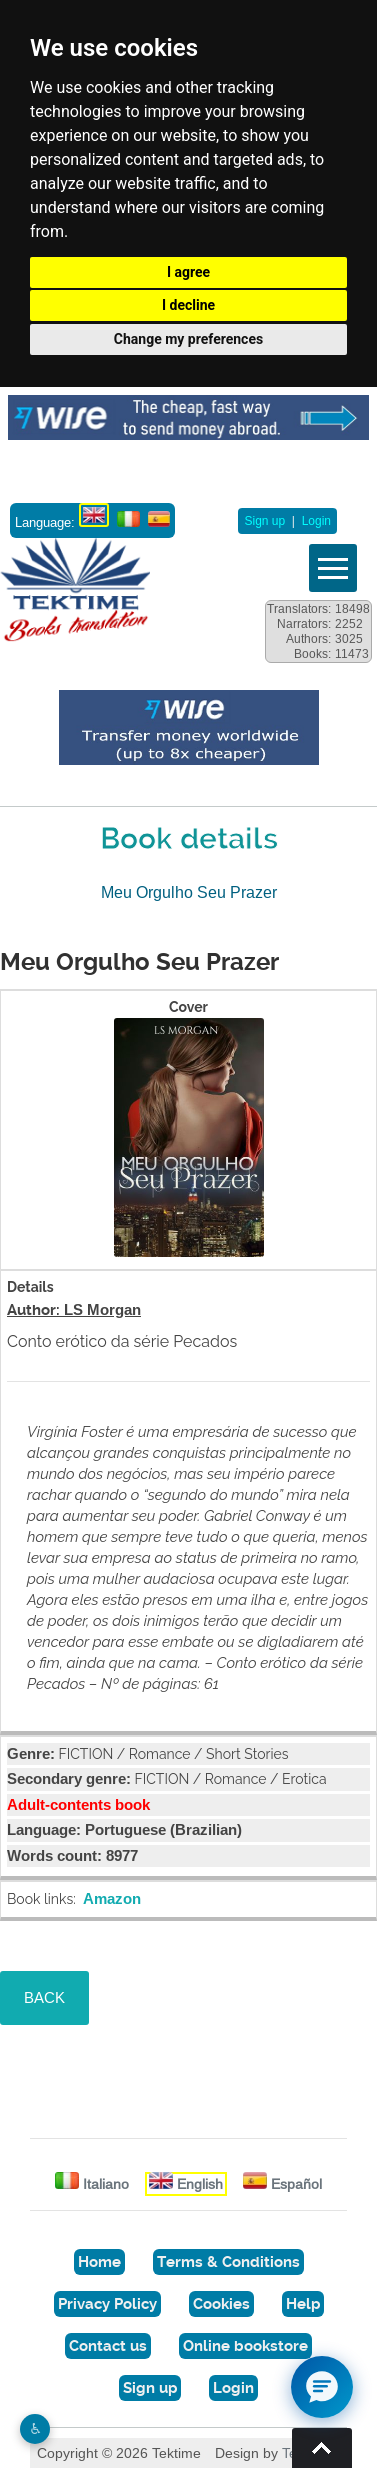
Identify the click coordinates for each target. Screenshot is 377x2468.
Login (316, 521)
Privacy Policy (107, 2304)
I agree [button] (188, 272)
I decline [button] (188, 305)
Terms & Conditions (228, 2262)
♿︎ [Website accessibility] (35, 2428)
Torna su (322, 2448)
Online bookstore (245, 2346)
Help (303, 2304)
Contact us (108, 2346)
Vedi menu (333, 568)
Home (99, 2262)
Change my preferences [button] (188, 339)
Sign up (264, 521)
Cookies (221, 2304)
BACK (44, 1997)
